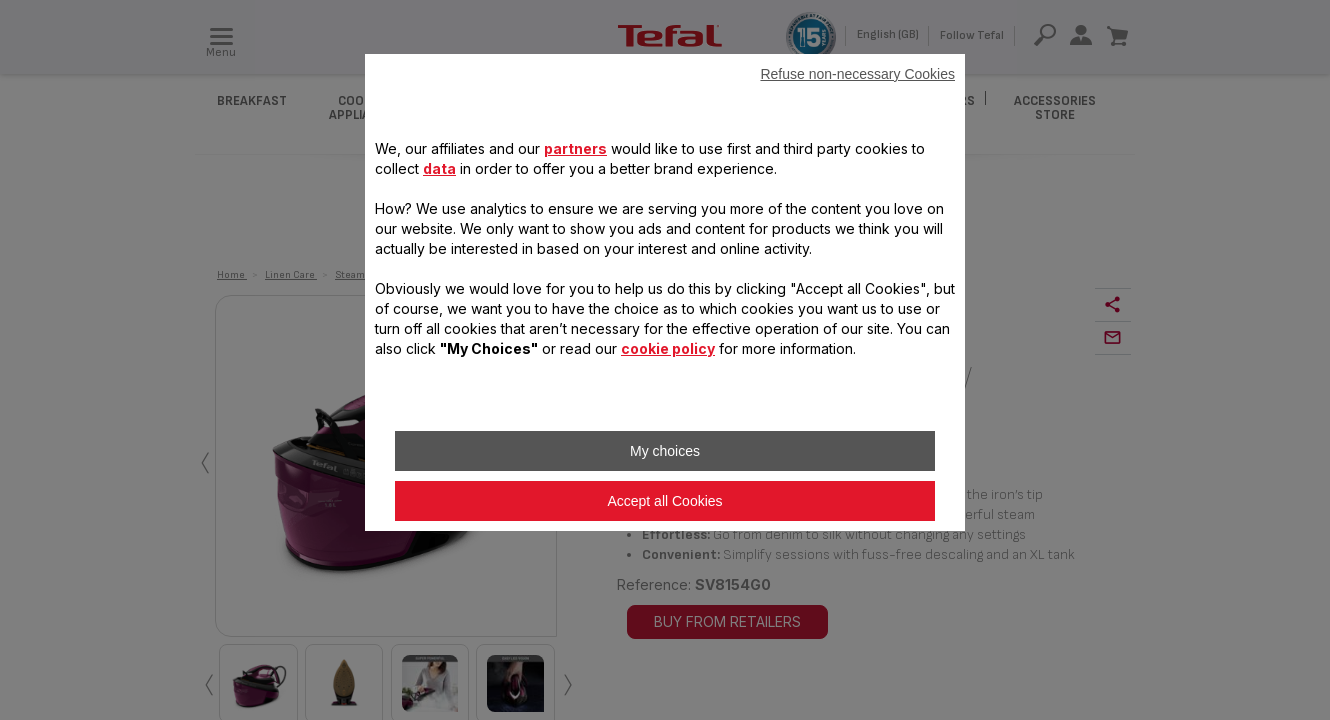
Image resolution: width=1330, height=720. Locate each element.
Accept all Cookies (664, 501)
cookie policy (668, 348)
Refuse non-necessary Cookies (857, 74)
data (439, 168)
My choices (665, 451)
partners (575, 148)
